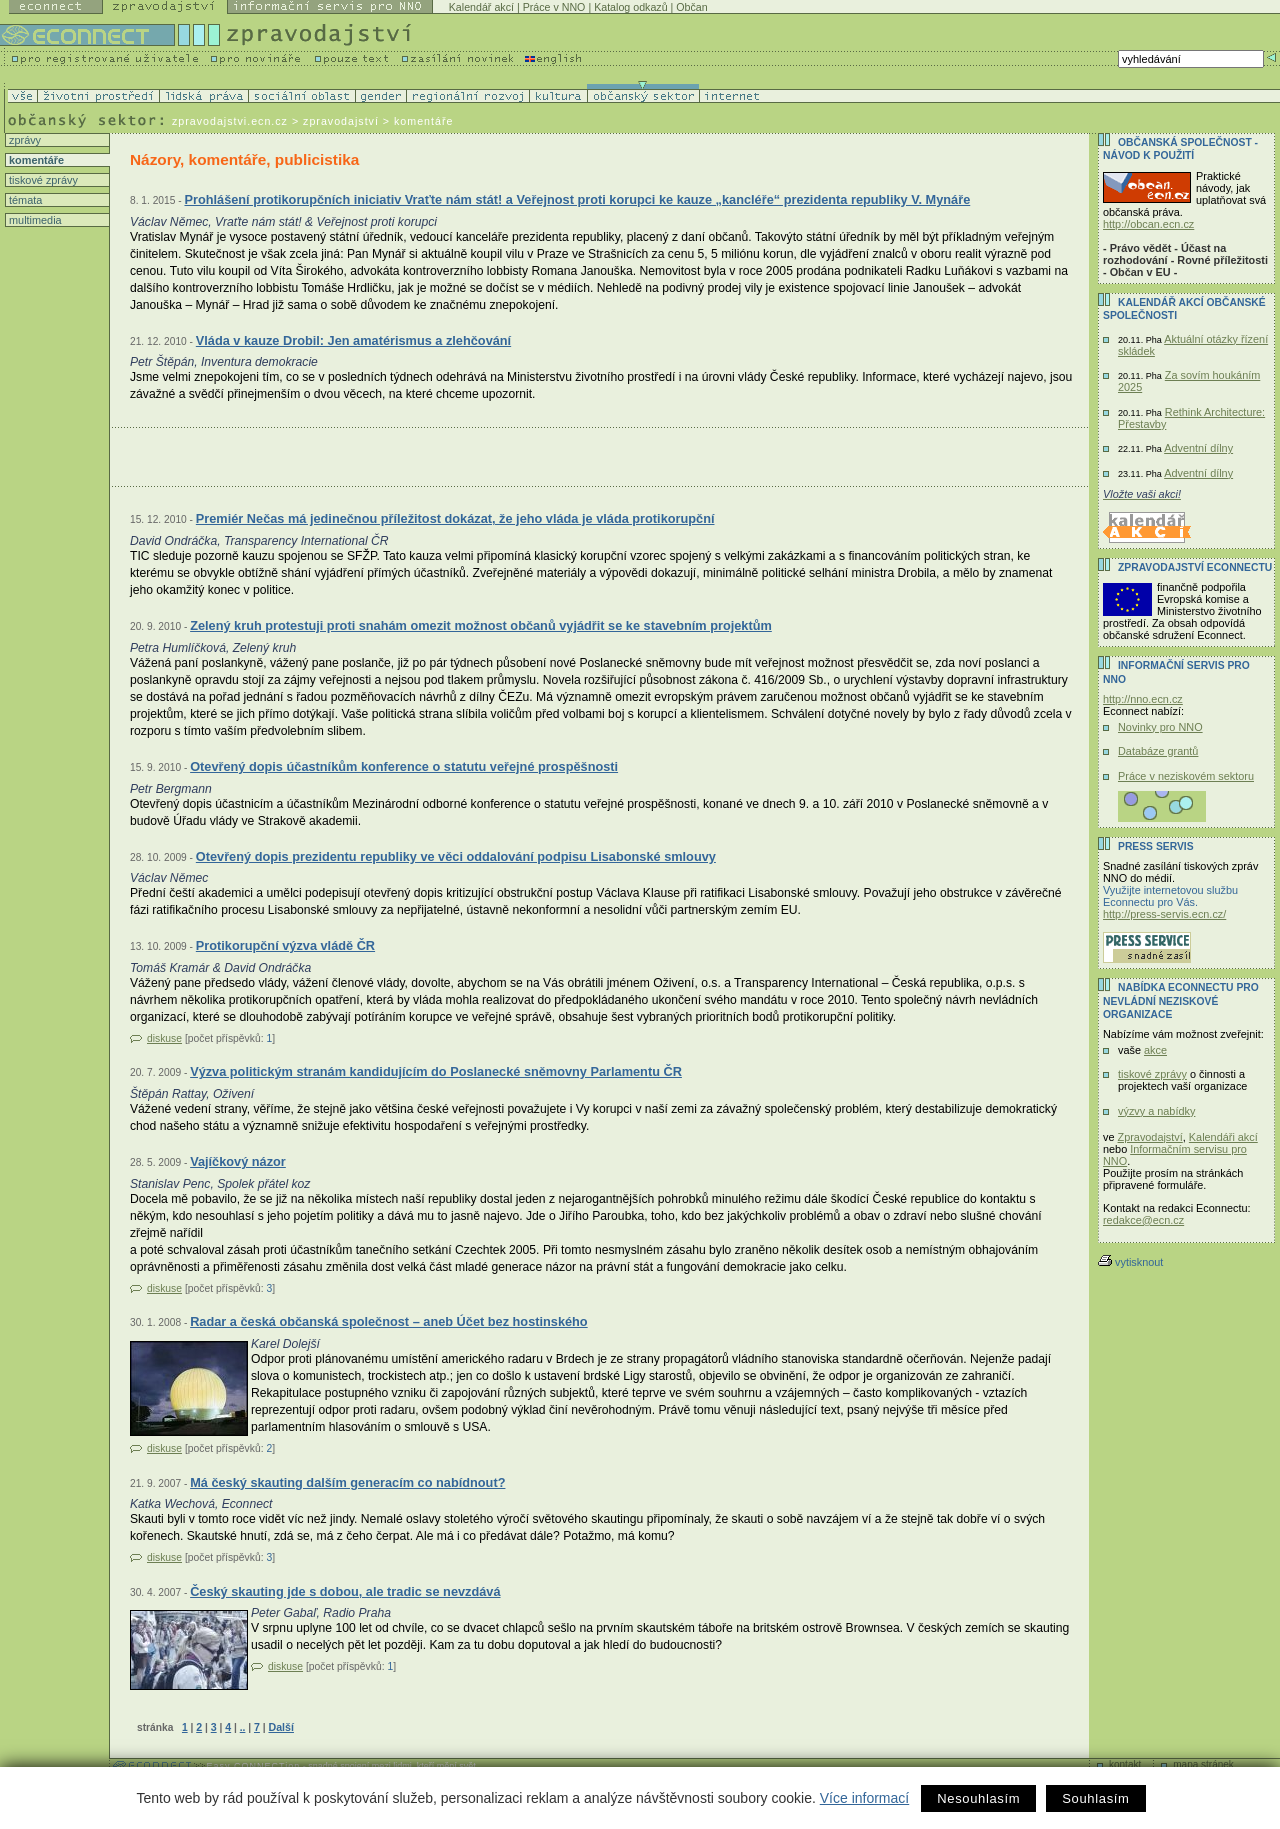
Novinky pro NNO (1160, 727)
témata (24, 200)
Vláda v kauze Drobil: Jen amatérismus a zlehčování (353, 340)
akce (1155, 1050)
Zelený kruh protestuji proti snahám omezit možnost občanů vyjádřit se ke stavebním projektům (481, 625)
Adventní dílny (1198, 448)
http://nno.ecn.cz (1143, 699)
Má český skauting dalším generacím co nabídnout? (347, 1482)
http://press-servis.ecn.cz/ (1164, 914)
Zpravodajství (1150, 1137)
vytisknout (1130, 1262)
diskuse (164, 1038)
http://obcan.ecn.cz (1148, 224)
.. (243, 1727)
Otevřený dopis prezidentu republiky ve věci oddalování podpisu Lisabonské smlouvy (456, 856)
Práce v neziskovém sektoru (1186, 776)
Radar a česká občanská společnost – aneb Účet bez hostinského (389, 1321)
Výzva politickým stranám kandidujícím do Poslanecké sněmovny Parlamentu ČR (436, 1071)
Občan (691, 7)
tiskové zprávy (42, 180)
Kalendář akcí (481, 7)
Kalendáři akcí (1223, 1137)
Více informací (864, 1798)
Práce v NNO (554, 7)
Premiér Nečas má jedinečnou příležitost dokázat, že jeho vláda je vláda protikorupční (455, 518)
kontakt (1125, 1764)
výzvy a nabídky (1156, 1111)
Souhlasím (1095, 1798)
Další (280, 1727)
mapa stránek (1203, 1764)
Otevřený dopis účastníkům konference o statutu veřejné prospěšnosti (404, 766)
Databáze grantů (1158, 751)
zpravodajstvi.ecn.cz (230, 121)
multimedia (34, 220)
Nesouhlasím (978, 1798)
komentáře (35, 160)
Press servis (1156, 846)
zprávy (23, 140)
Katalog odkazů (630, 7)
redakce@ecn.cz (1143, 1220)
